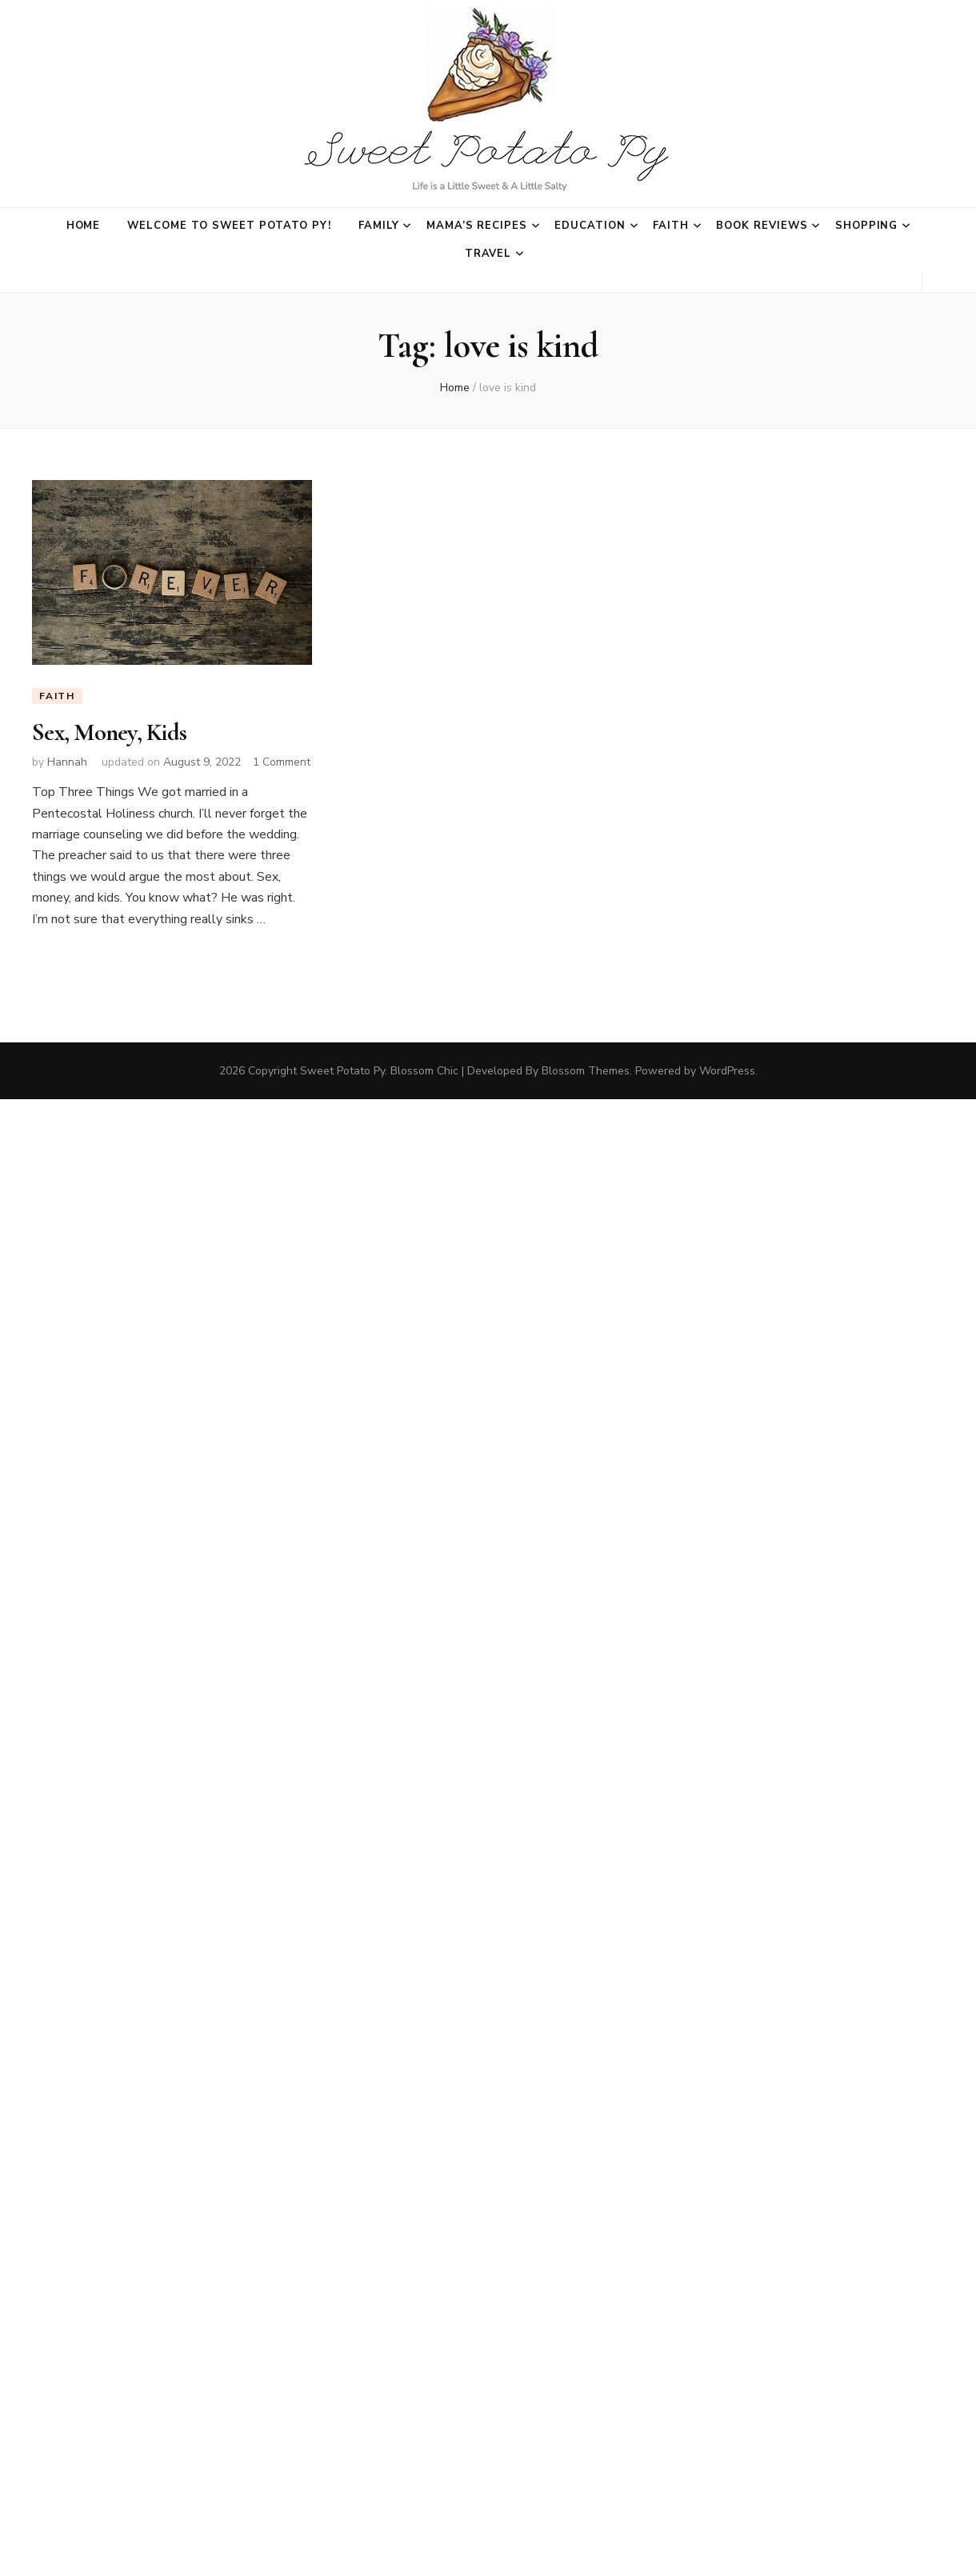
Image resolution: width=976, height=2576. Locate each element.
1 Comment (281, 762)
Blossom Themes (586, 1070)
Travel (488, 253)
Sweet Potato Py (342, 1070)
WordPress (727, 1070)
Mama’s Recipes (477, 225)
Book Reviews (762, 225)
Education (590, 225)
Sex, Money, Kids (109, 732)
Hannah (67, 762)
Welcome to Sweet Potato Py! (228, 225)
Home (83, 225)
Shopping (866, 225)
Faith (671, 225)
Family (378, 225)
